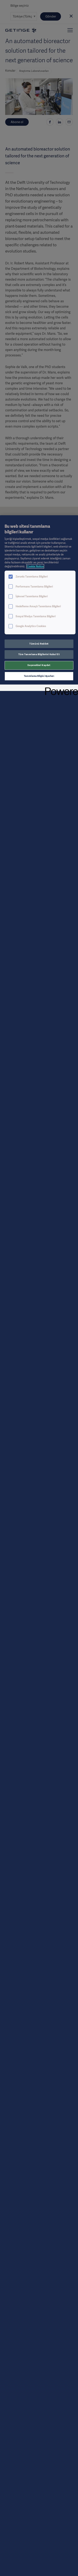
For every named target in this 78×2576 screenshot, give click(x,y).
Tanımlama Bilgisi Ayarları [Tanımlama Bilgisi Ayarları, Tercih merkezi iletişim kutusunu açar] (39, 675)
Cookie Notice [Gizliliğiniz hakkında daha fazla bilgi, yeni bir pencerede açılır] (35, 566)
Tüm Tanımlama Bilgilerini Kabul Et (39, 654)
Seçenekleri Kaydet (38, 665)
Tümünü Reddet (38, 643)
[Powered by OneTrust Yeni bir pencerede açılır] (60, 688)
